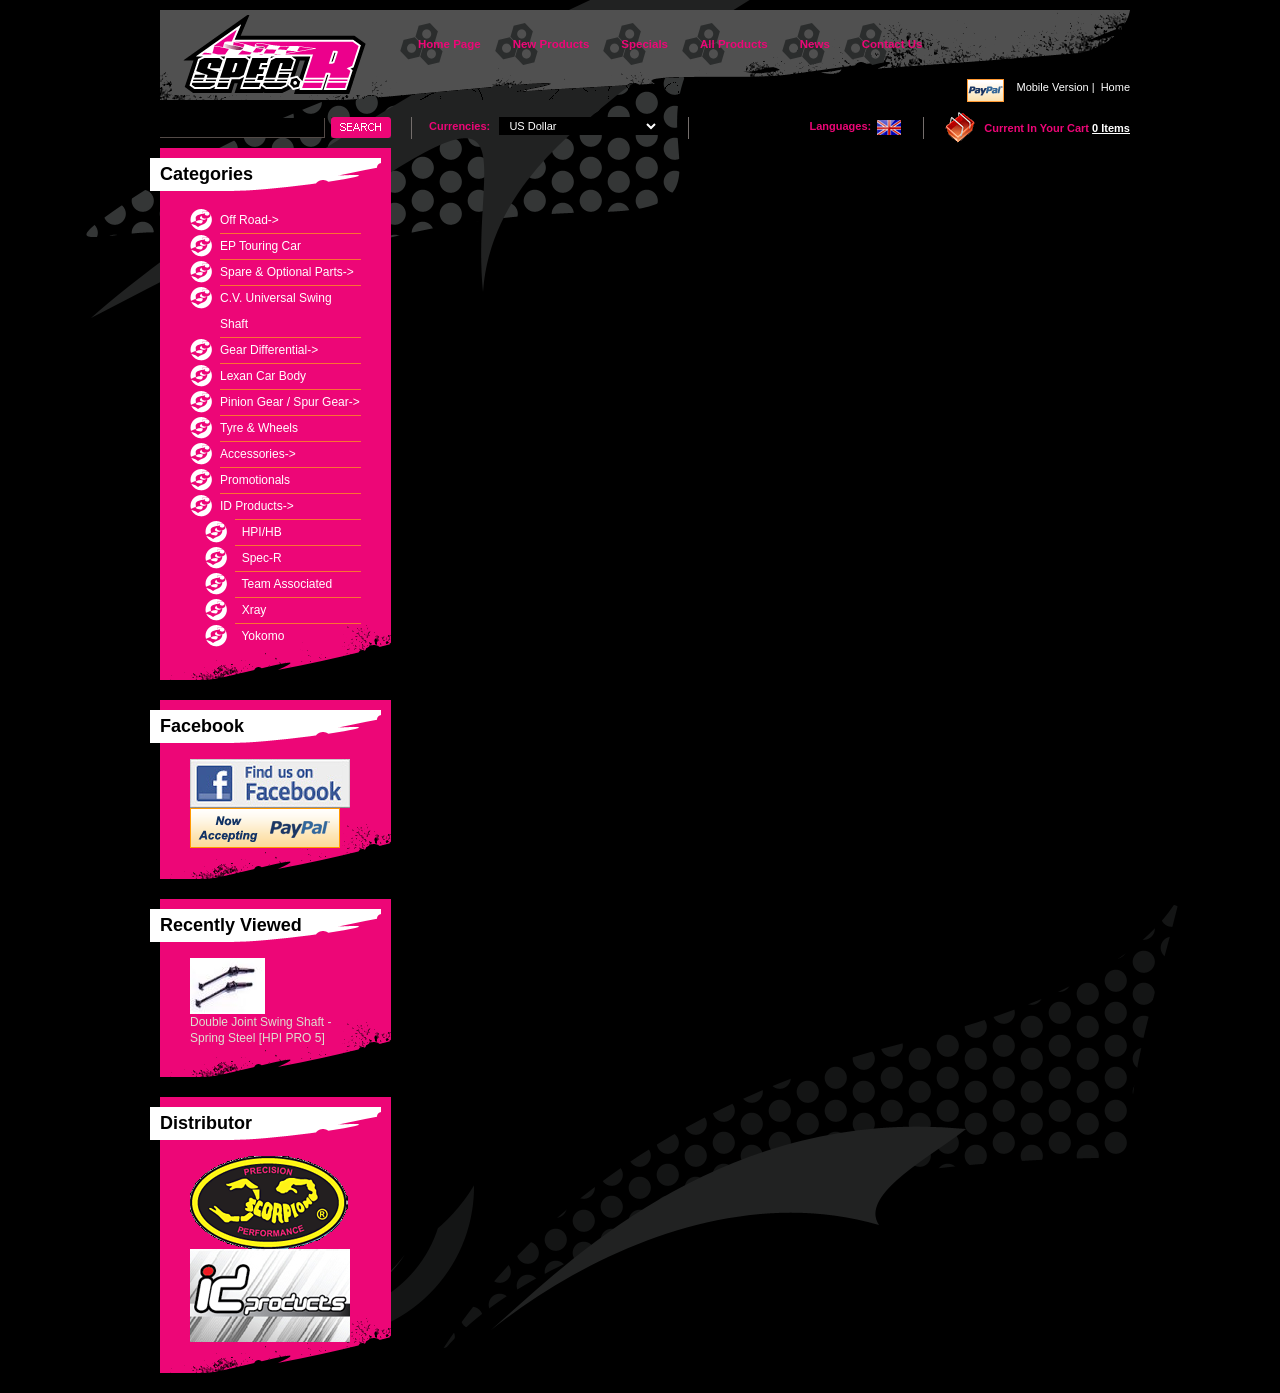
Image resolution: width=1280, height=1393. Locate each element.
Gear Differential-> (269, 350)
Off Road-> (249, 220)
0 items (1111, 128)
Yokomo (259, 636)
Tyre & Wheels (259, 428)
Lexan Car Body (263, 376)
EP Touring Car (260, 246)
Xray (250, 610)
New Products (551, 44)
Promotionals (255, 480)
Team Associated (283, 584)
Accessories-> (258, 454)
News (815, 44)
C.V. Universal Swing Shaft (276, 311)
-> (257, 506)
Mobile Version (1052, 87)
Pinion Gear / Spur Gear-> (290, 402)
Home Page (449, 44)
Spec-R (258, 558)
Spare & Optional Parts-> (287, 272)
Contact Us (892, 44)
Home (1115, 87)
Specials (644, 44)
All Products (734, 44)
